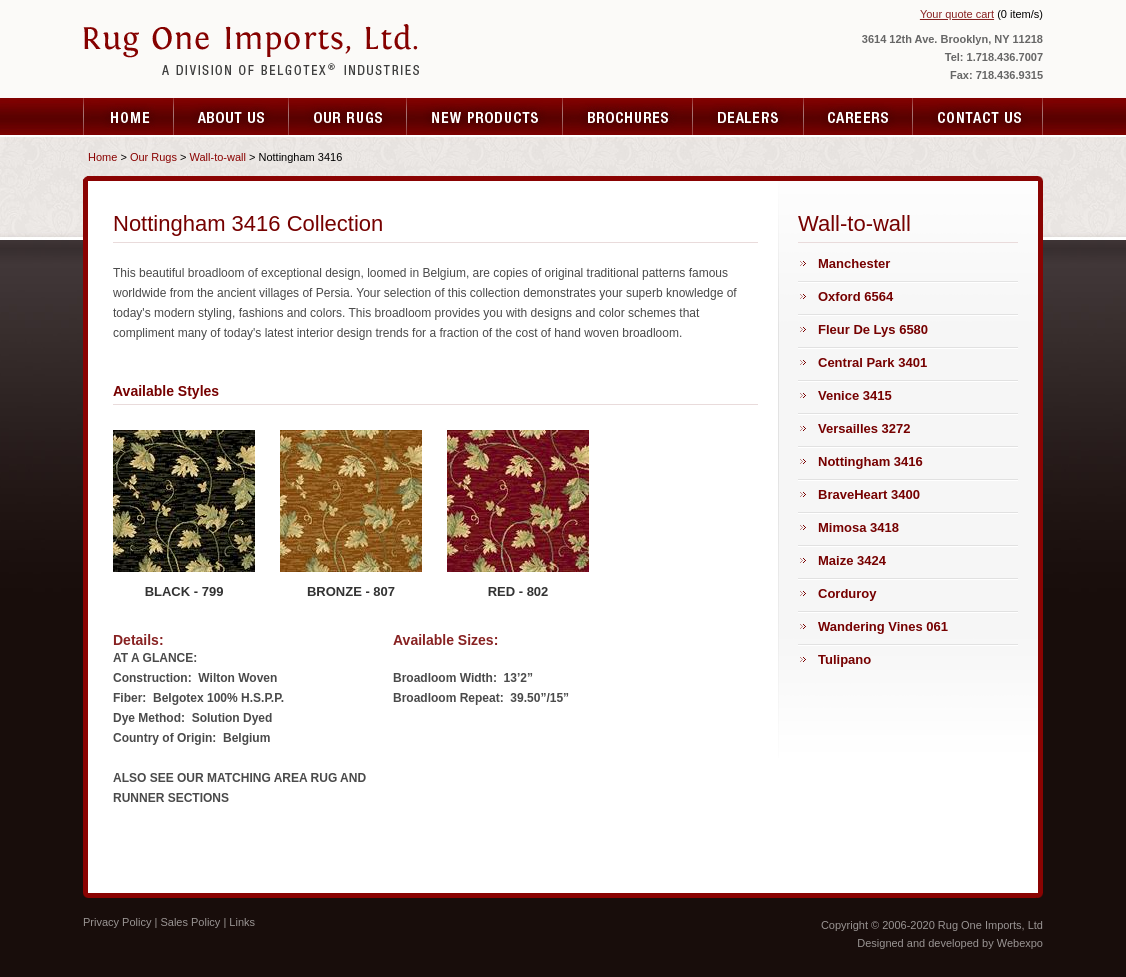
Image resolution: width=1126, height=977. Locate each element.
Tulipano (844, 659)
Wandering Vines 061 (883, 626)
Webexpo (1020, 943)
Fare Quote (628, 116)
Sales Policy (190, 922)
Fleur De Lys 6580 (873, 329)
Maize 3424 (852, 560)
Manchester (854, 263)
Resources (858, 116)
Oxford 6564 (855, 296)
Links (242, 922)
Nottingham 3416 (870, 461)
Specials (748, 116)
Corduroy (847, 593)
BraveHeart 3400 (869, 494)
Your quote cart (957, 14)
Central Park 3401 (872, 362)
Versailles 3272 (864, 428)
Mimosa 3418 (858, 527)
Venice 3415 (855, 395)
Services (348, 116)
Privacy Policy (117, 922)
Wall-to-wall (218, 157)
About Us (231, 116)
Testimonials (485, 116)
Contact (978, 116)
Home (128, 116)
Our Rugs (153, 157)
